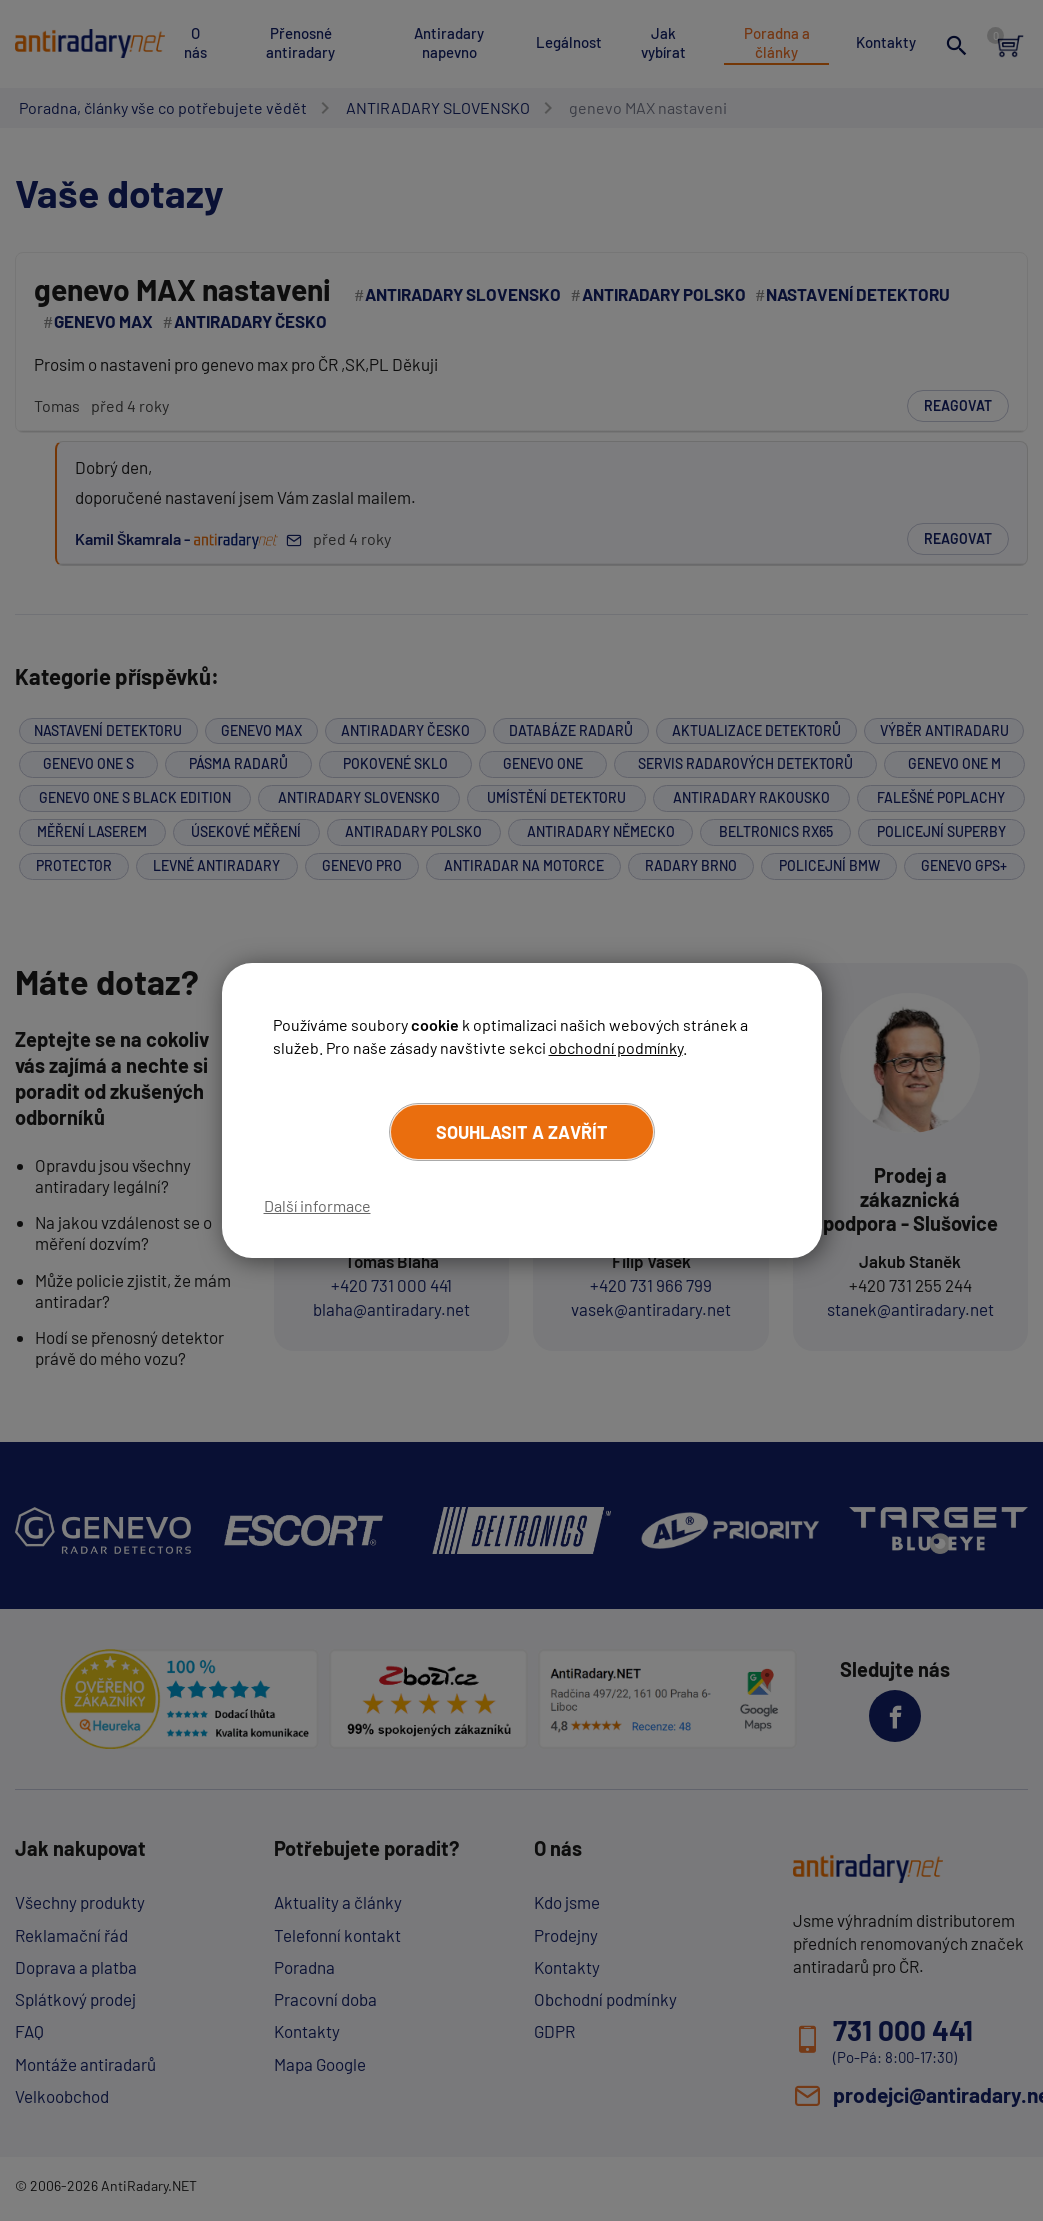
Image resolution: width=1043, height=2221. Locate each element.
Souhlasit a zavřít (522, 1132)
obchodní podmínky (616, 1046)
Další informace (317, 1205)
